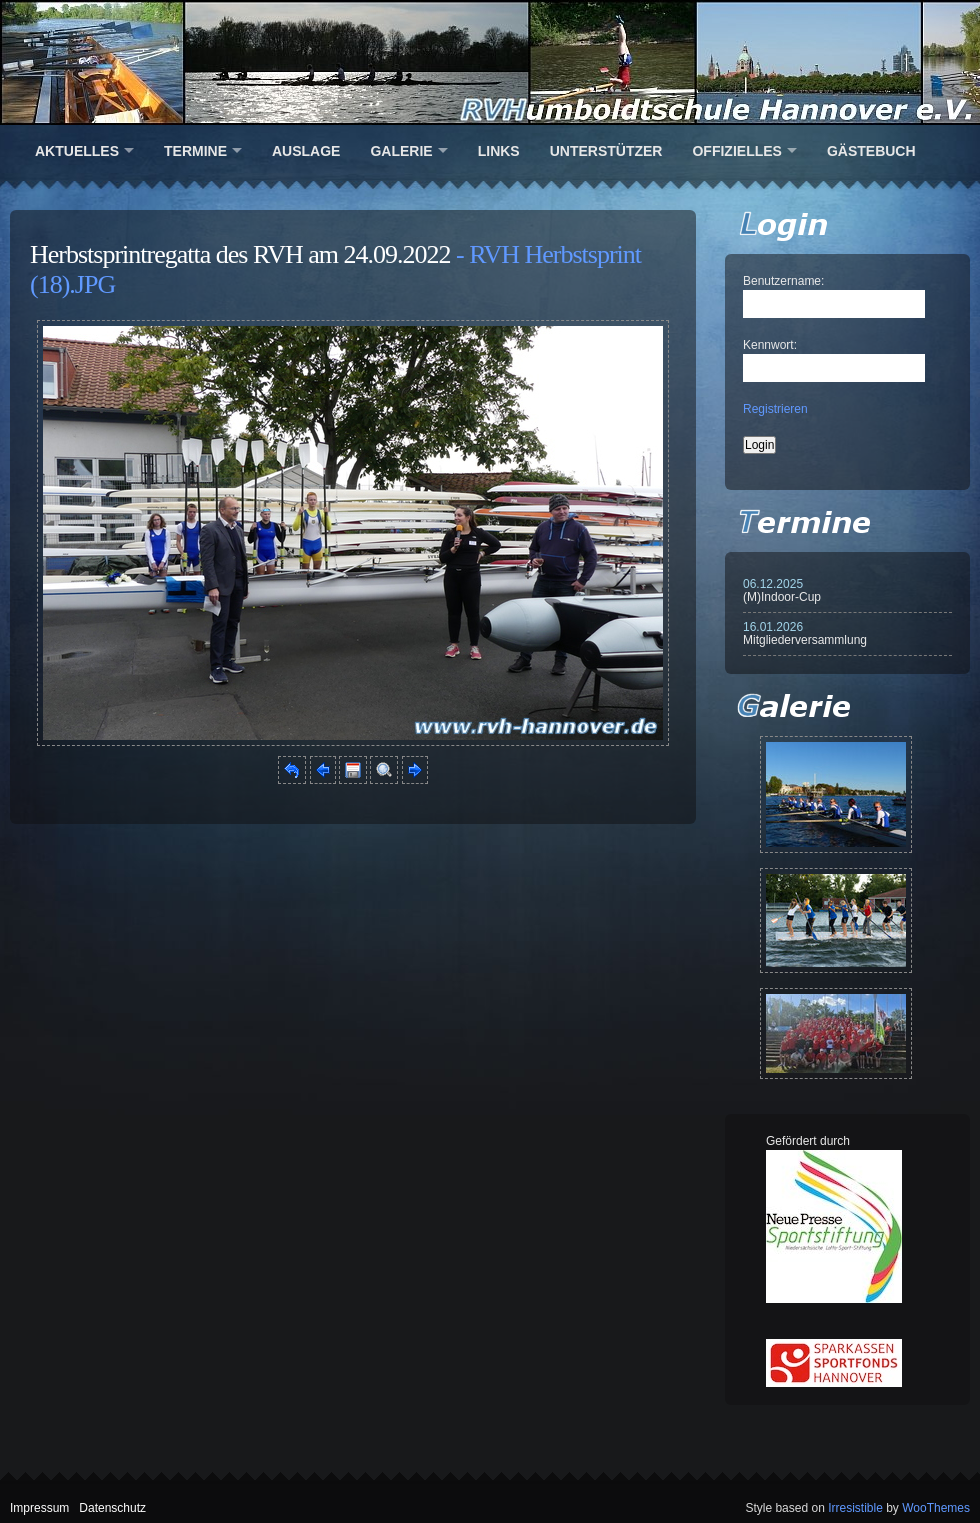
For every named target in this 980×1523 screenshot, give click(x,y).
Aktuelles (77, 151)
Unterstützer (606, 151)
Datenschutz (112, 1508)
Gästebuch (871, 151)
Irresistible (855, 1508)
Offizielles (736, 151)
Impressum (39, 1508)
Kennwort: (770, 345)
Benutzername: (783, 281)
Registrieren (775, 409)
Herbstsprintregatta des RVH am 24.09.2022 (240, 254)
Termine (195, 151)
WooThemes (936, 1508)
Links (499, 151)
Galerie (401, 151)
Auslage (306, 151)
